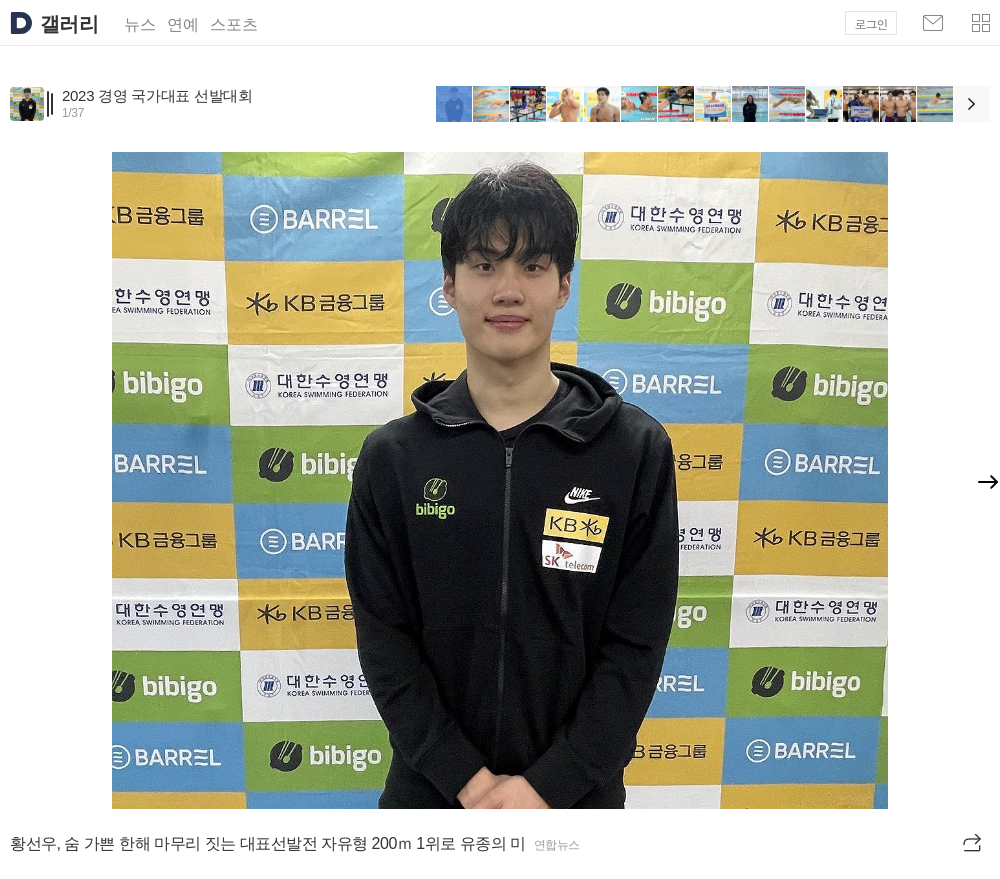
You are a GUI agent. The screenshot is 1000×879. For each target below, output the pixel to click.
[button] (981, 23)
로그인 (871, 23)
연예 (183, 24)
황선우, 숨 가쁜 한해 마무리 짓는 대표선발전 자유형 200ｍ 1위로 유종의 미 (268, 843)
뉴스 (140, 24)
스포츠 (234, 24)
